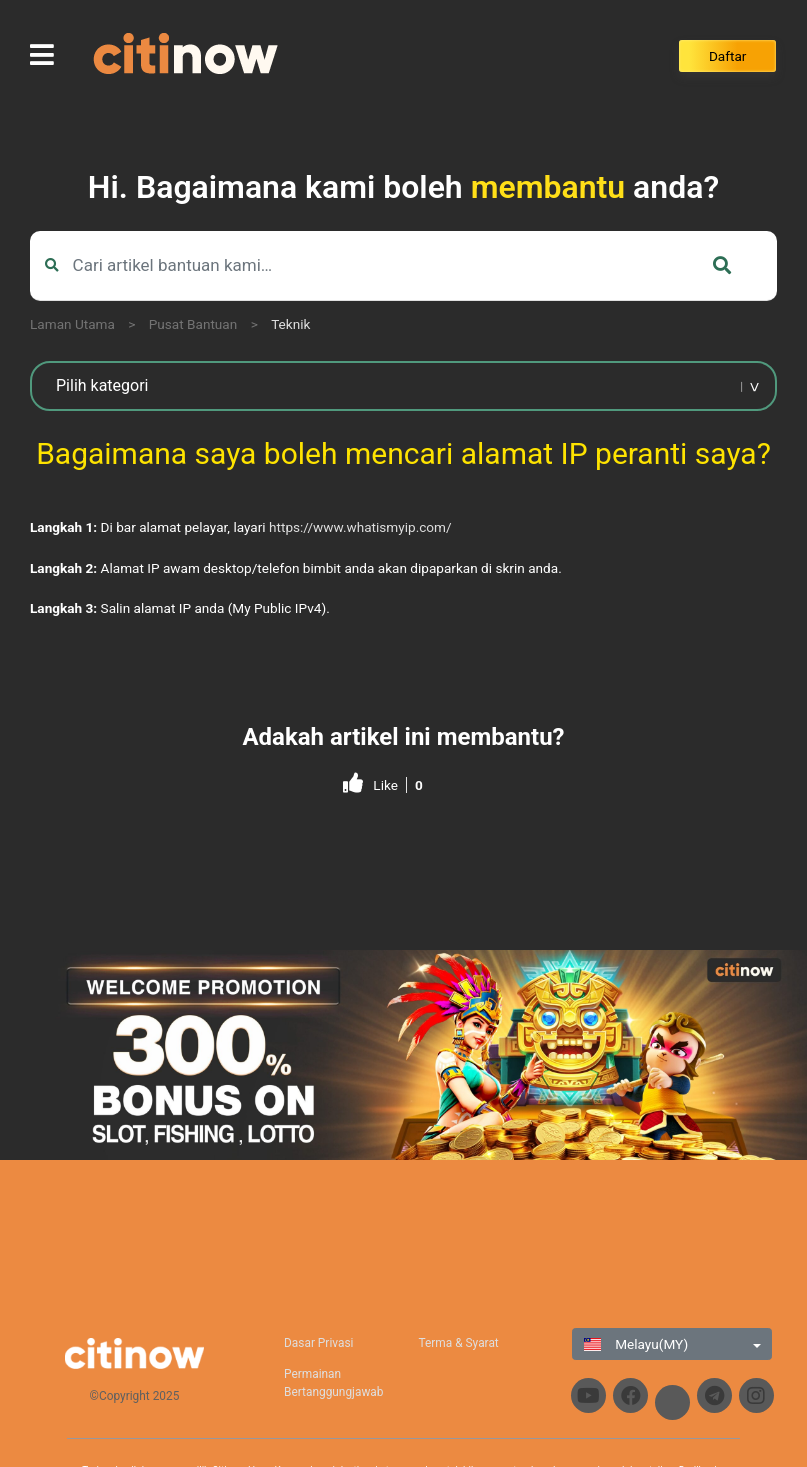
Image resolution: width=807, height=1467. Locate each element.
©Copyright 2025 (135, 1396)
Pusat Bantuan (193, 324)
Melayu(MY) (636, 1344)
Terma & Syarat (458, 1343)
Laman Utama (72, 324)
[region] (403, 1055)
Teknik (290, 324)
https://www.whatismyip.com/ (360, 527)
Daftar (728, 56)
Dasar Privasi (318, 1343)
